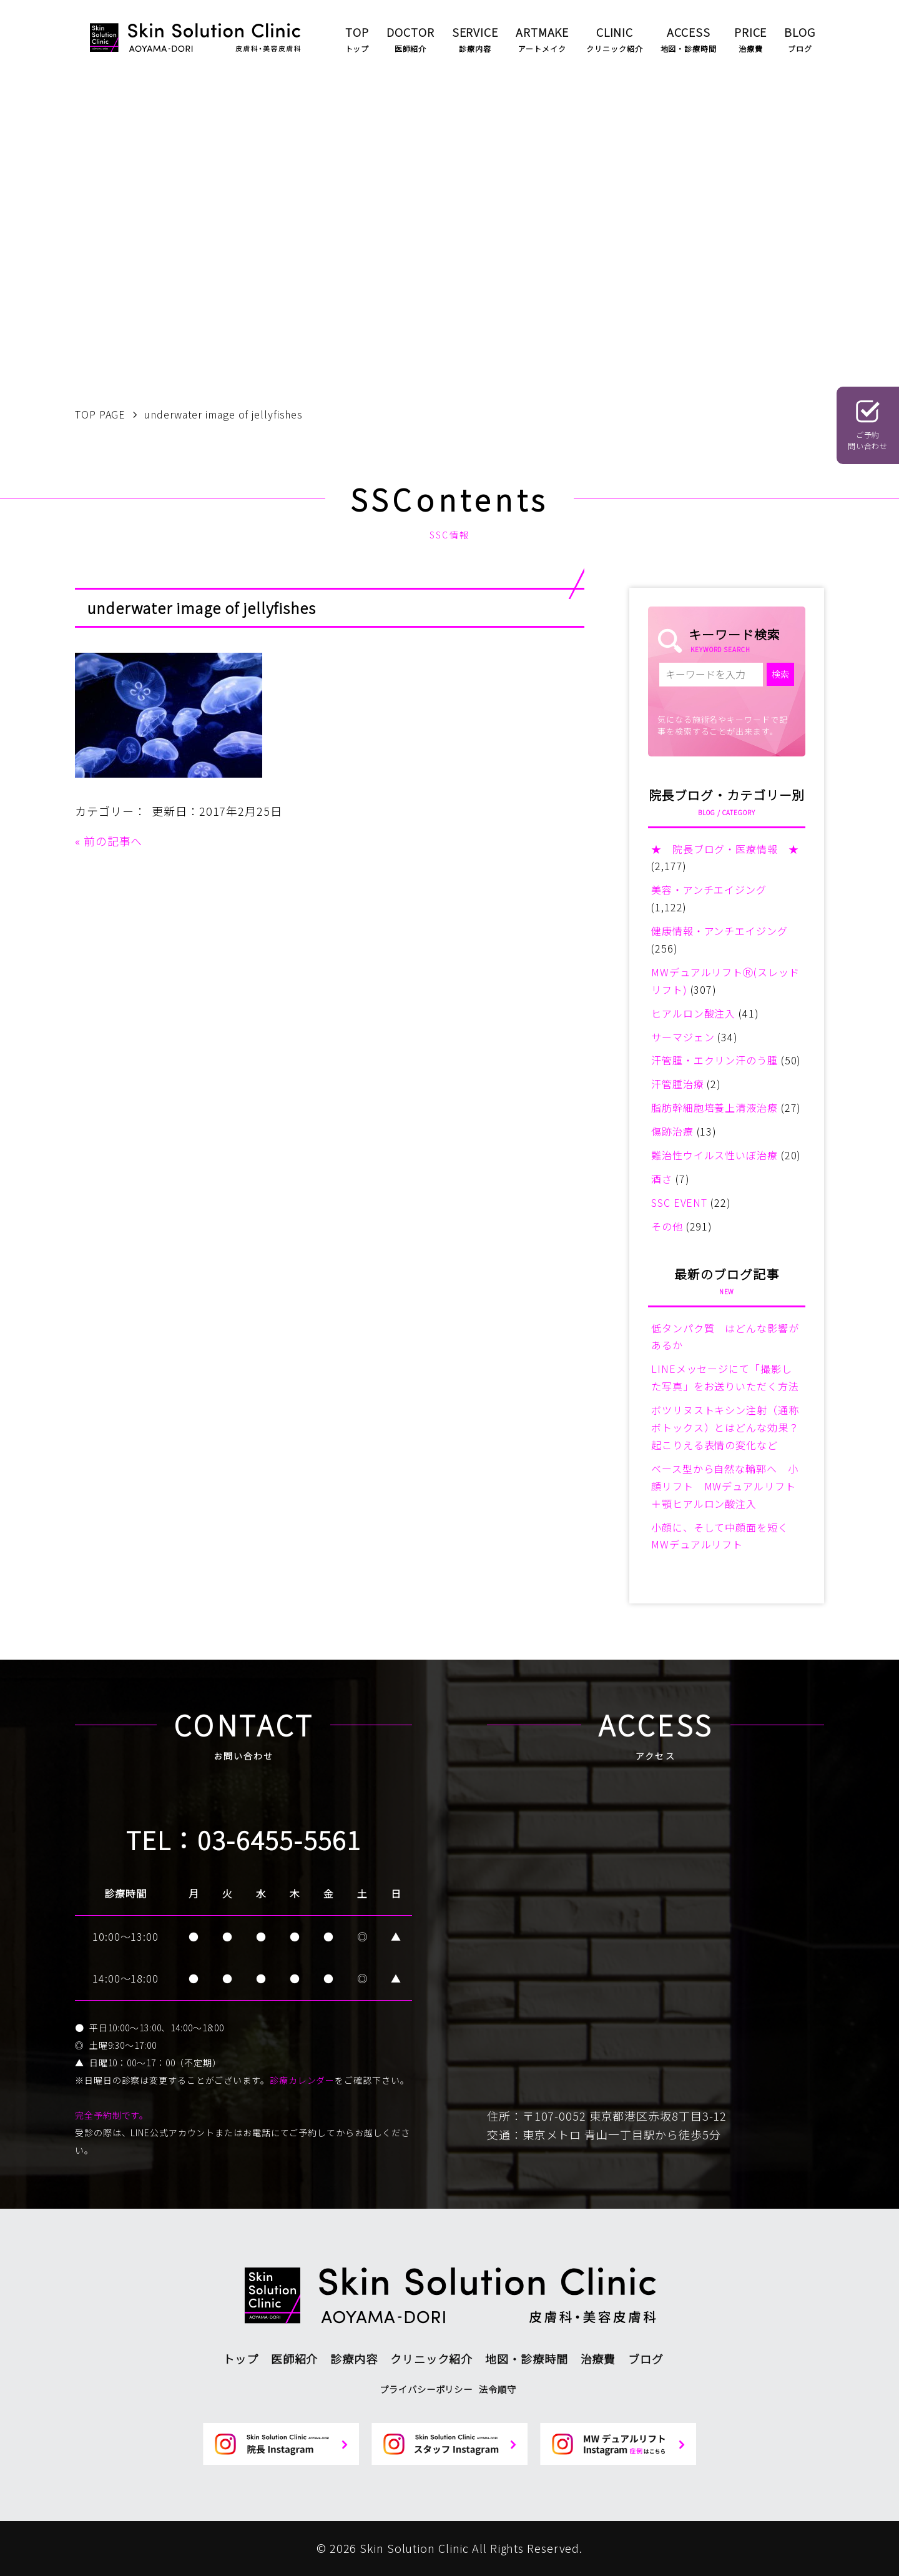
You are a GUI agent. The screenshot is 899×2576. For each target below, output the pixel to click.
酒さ (661, 1178)
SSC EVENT (679, 1202)
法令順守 (497, 2388)
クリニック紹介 (431, 2359)
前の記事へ (113, 841)
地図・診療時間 (526, 2359)
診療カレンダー (302, 2080)
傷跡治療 (672, 1131)
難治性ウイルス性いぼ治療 (714, 1154)
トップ (240, 2359)
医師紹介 (294, 2359)
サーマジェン (682, 1036)
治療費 (598, 2359)
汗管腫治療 (677, 1083)
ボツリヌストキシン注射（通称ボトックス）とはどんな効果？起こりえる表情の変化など (725, 1427)
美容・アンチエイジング (709, 889)
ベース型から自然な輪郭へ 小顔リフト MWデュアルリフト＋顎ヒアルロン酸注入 (724, 1486)
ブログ (646, 2359)
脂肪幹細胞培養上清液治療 (714, 1107)
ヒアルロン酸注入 (693, 1013)
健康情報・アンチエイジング (719, 930)
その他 (667, 1226)
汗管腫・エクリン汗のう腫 (714, 1060)
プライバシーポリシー (426, 2388)
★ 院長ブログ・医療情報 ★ (725, 848)
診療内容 (354, 2359)
